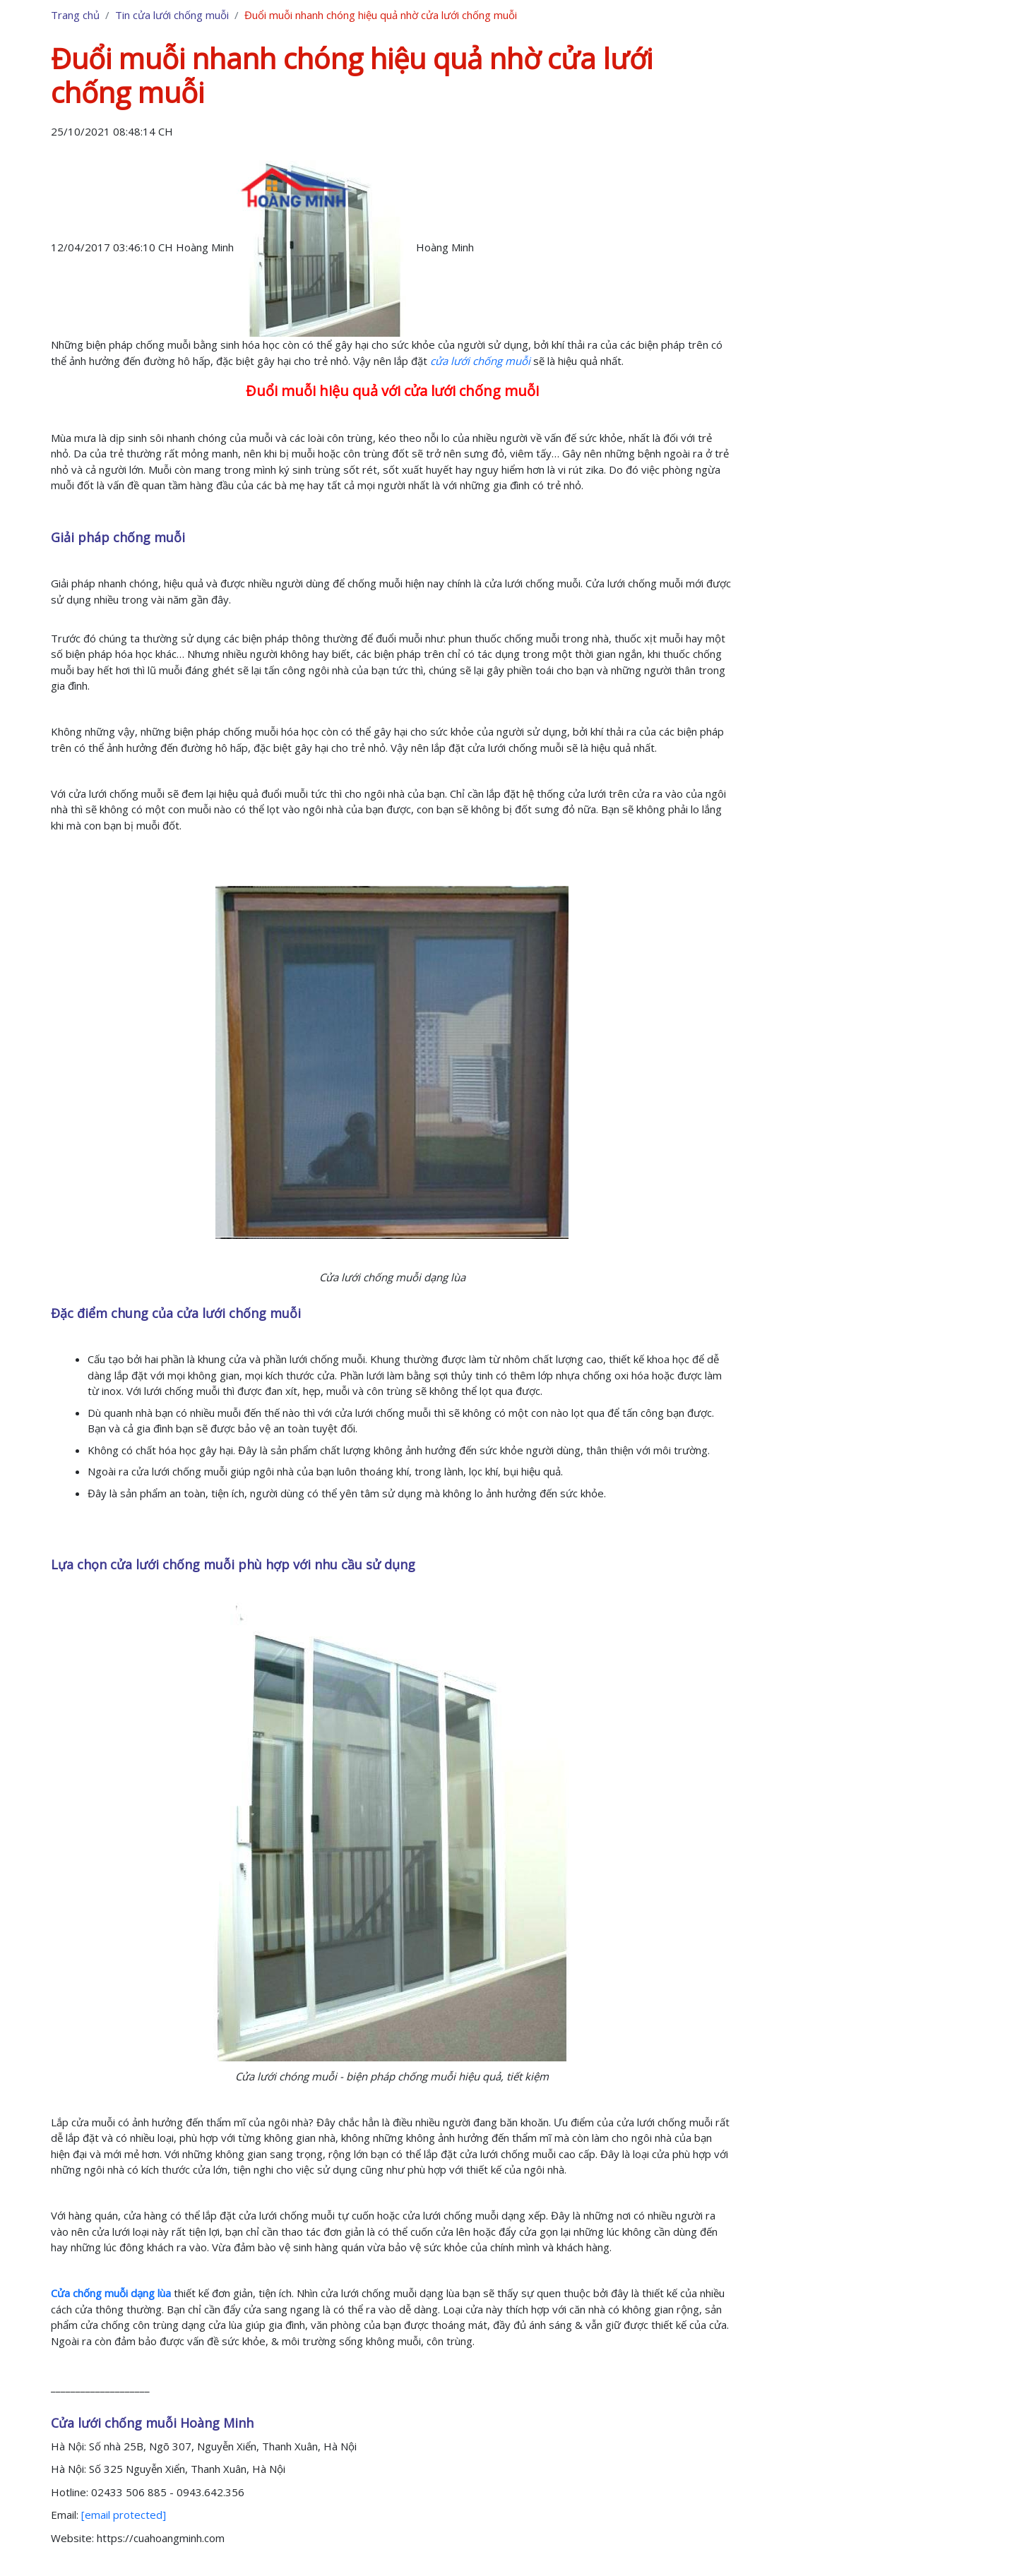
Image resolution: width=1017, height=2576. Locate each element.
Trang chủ (75, 15)
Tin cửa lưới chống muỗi (172, 15)
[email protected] (123, 2515)
